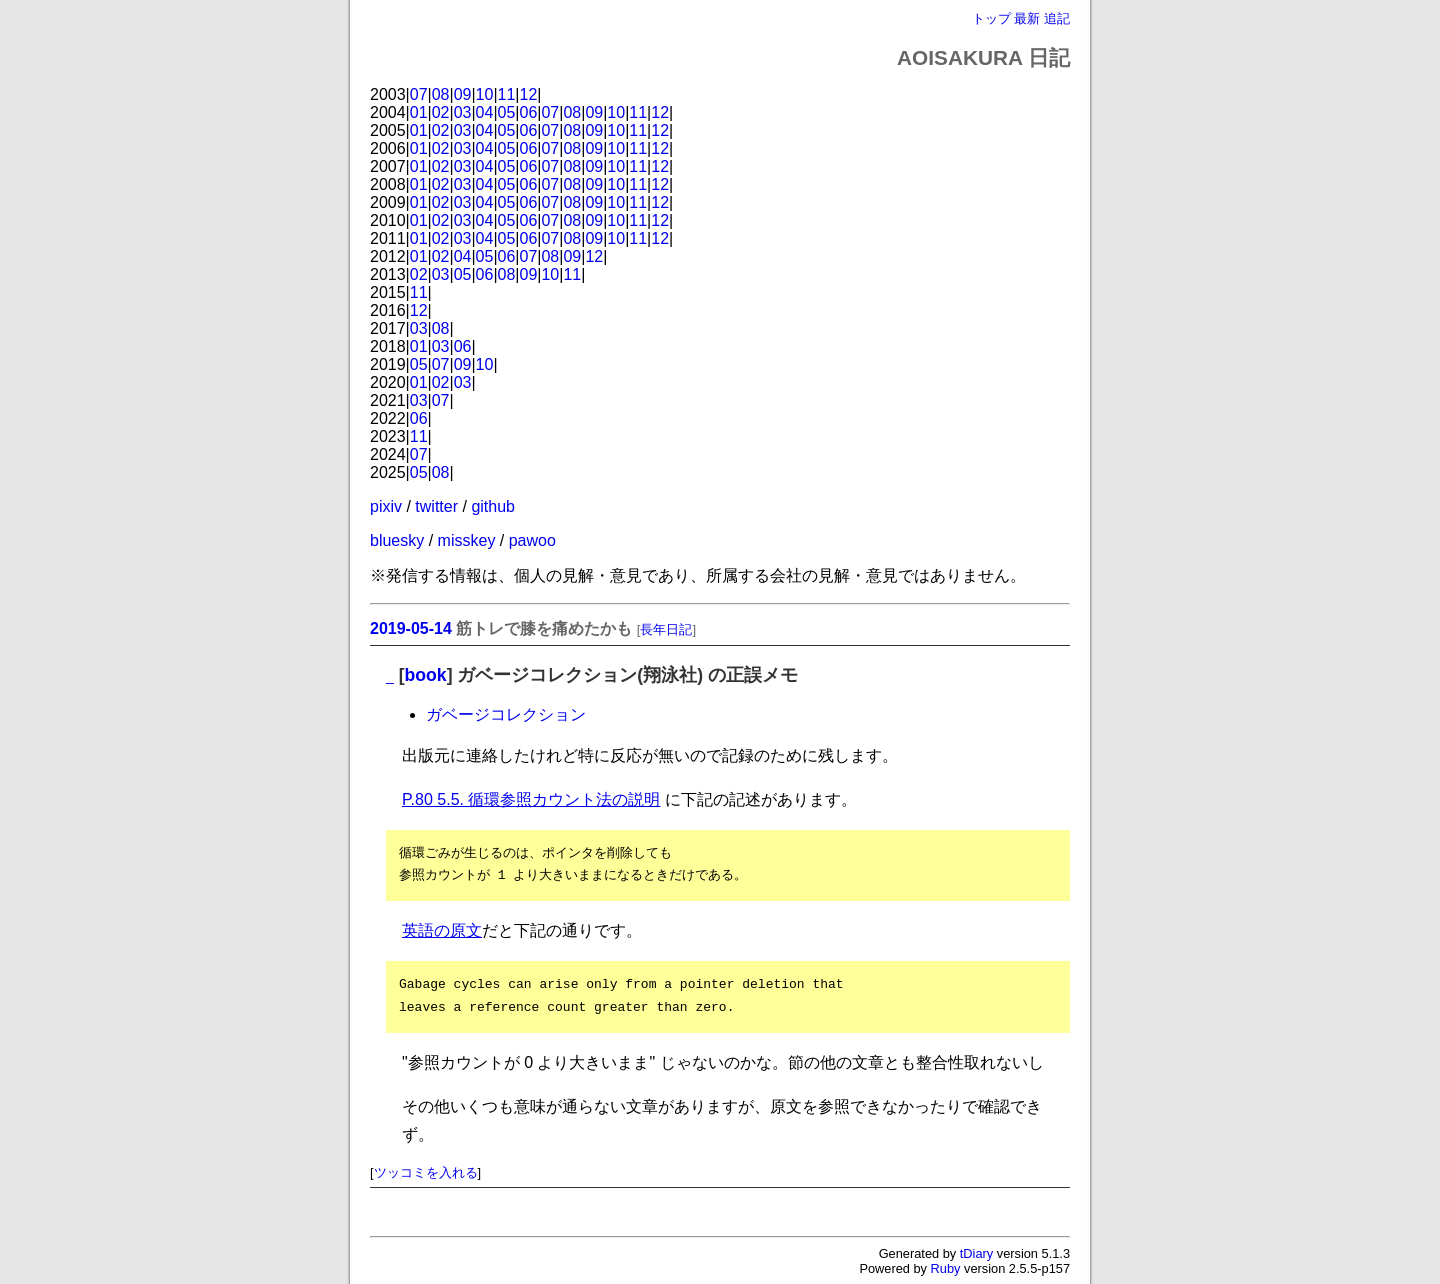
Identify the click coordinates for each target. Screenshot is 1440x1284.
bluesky (397, 540)
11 (507, 94)
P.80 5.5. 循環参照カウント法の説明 (531, 799)
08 (441, 94)
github (493, 506)
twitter (436, 506)
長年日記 (666, 629)
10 (485, 94)
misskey (467, 540)
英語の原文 (442, 930)
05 (507, 112)
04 (485, 112)
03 (463, 112)
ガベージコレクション (506, 714)
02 (441, 112)
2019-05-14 (411, 628)
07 (419, 94)
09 (463, 94)
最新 (1027, 18)
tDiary (976, 1253)
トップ (991, 18)
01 (419, 112)
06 (529, 112)
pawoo (532, 540)
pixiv (386, 506)
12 (529, 94)
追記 (1057, 18)
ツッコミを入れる (426, 1172)
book (426, 675)
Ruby (946, 1268)
